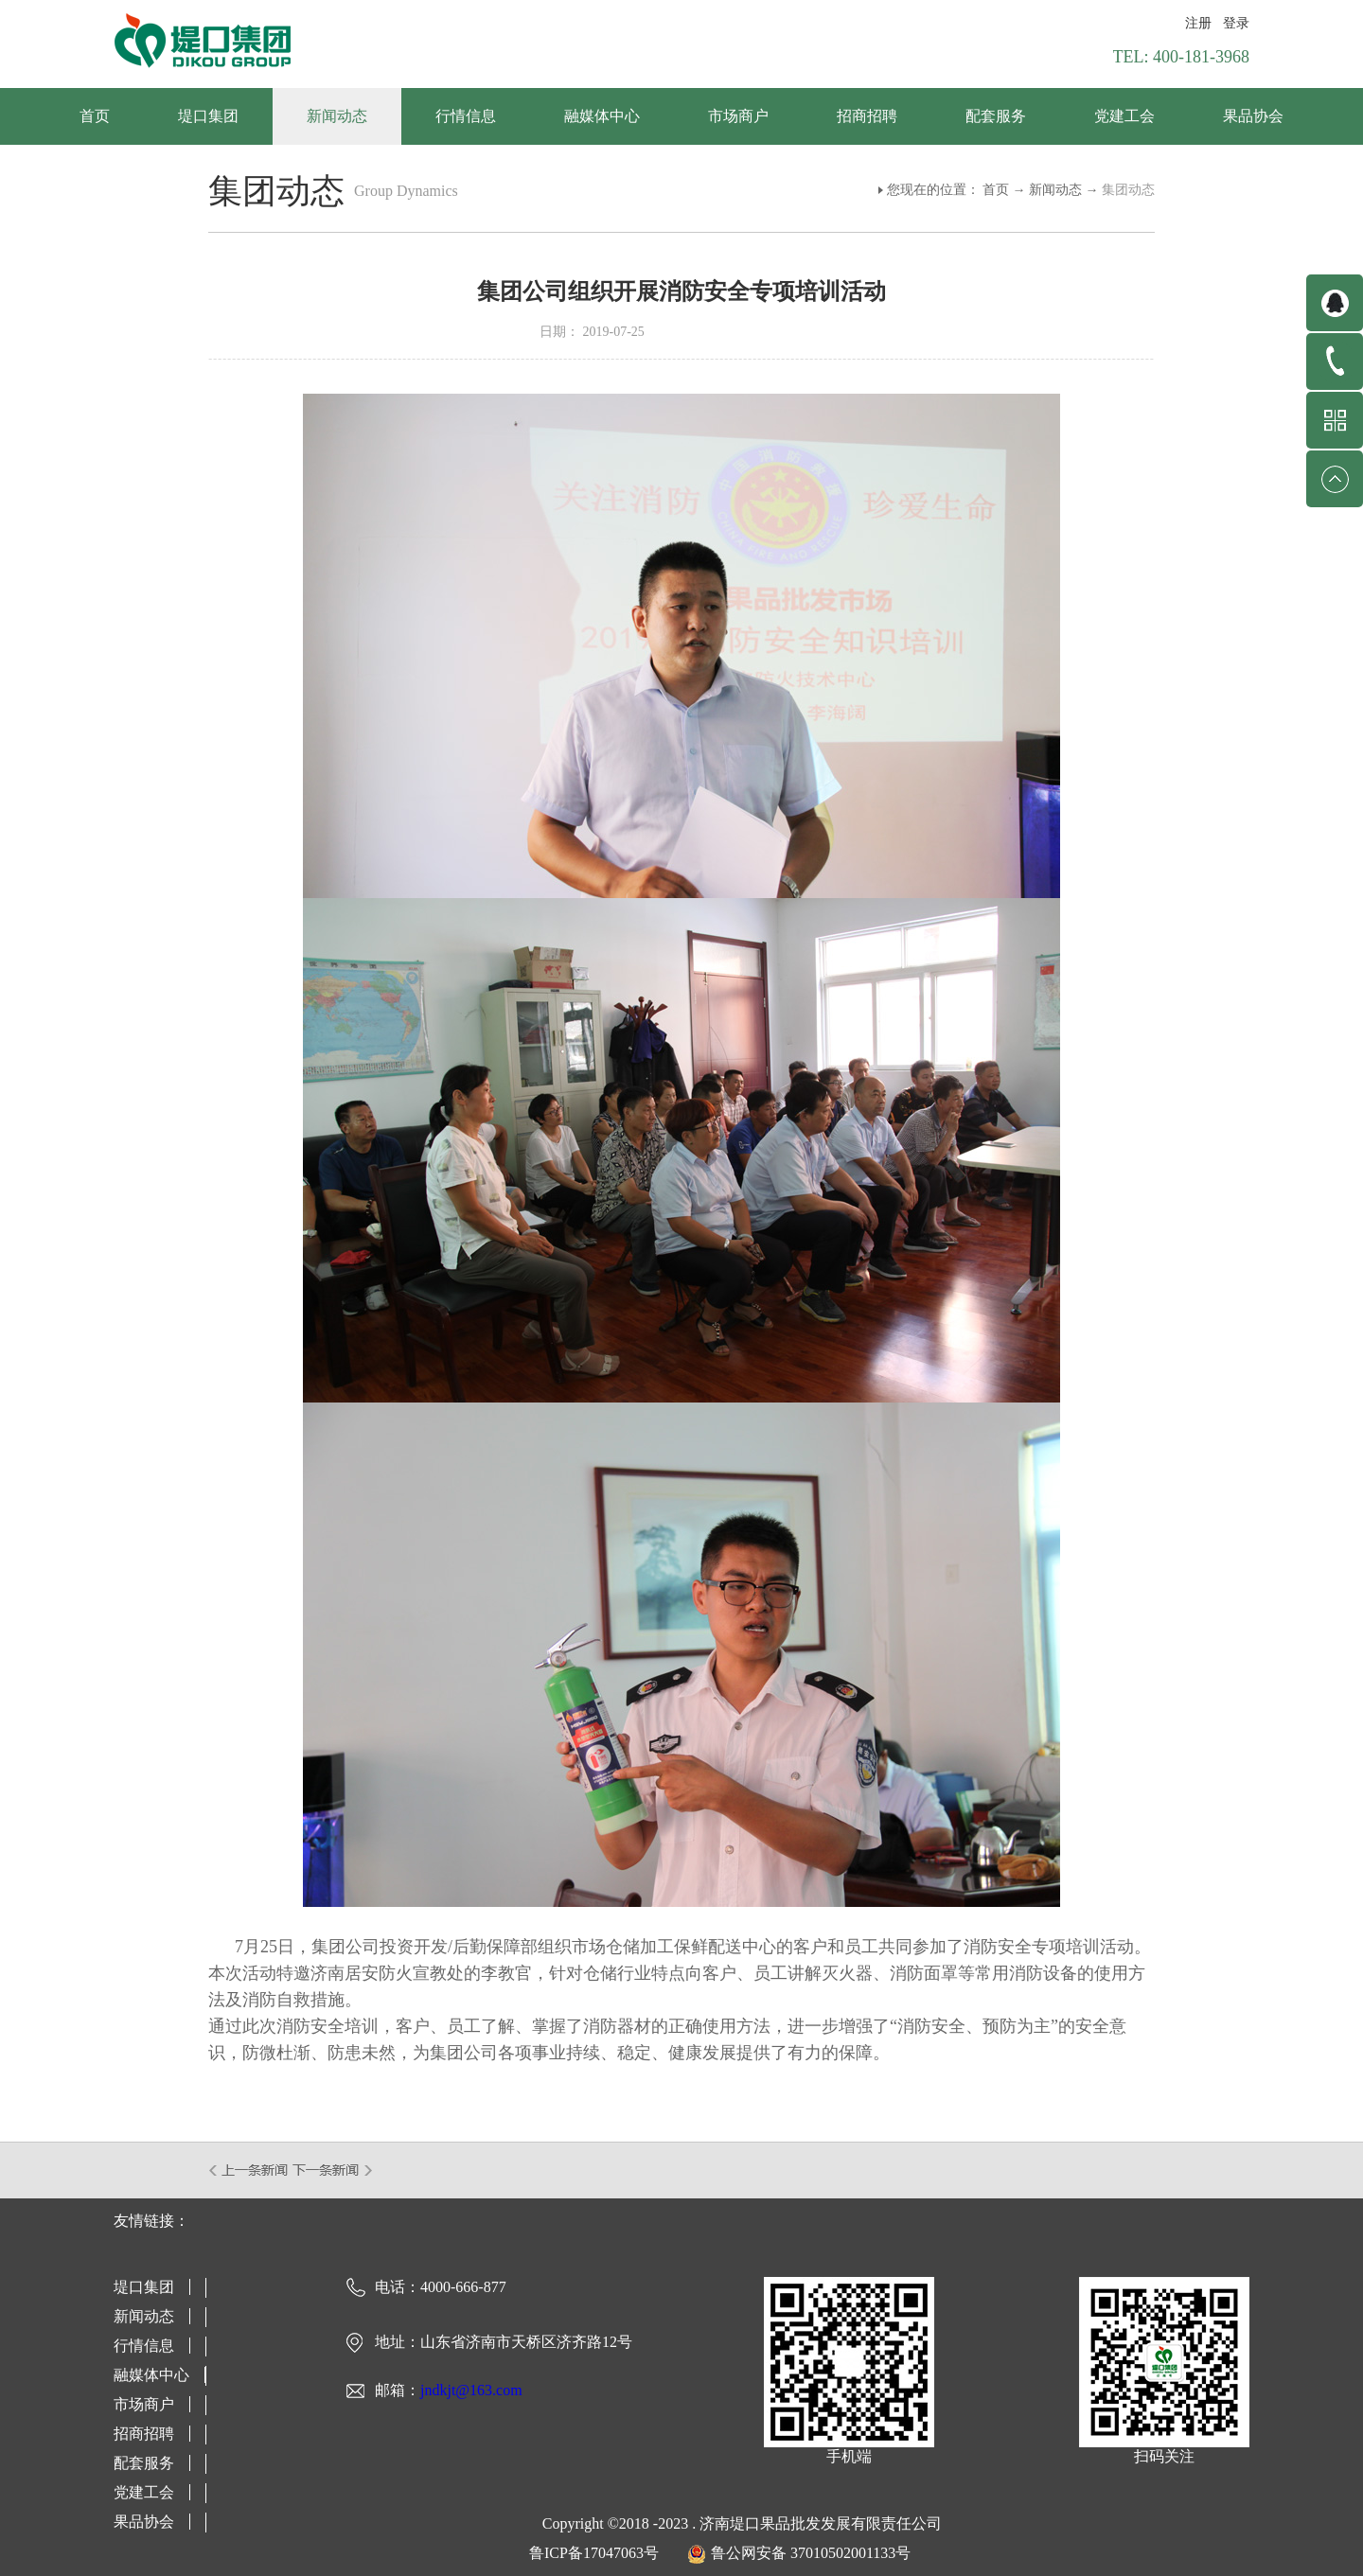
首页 (95, 116)
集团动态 (1128, 190)
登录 (1236, 23)
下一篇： (333, 2170)
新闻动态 (1055, 190)
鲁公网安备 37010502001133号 (811, 2553)
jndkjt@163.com (471, 2390)
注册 (1198, 23)
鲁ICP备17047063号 (594, 2553)
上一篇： (249, 2170)
